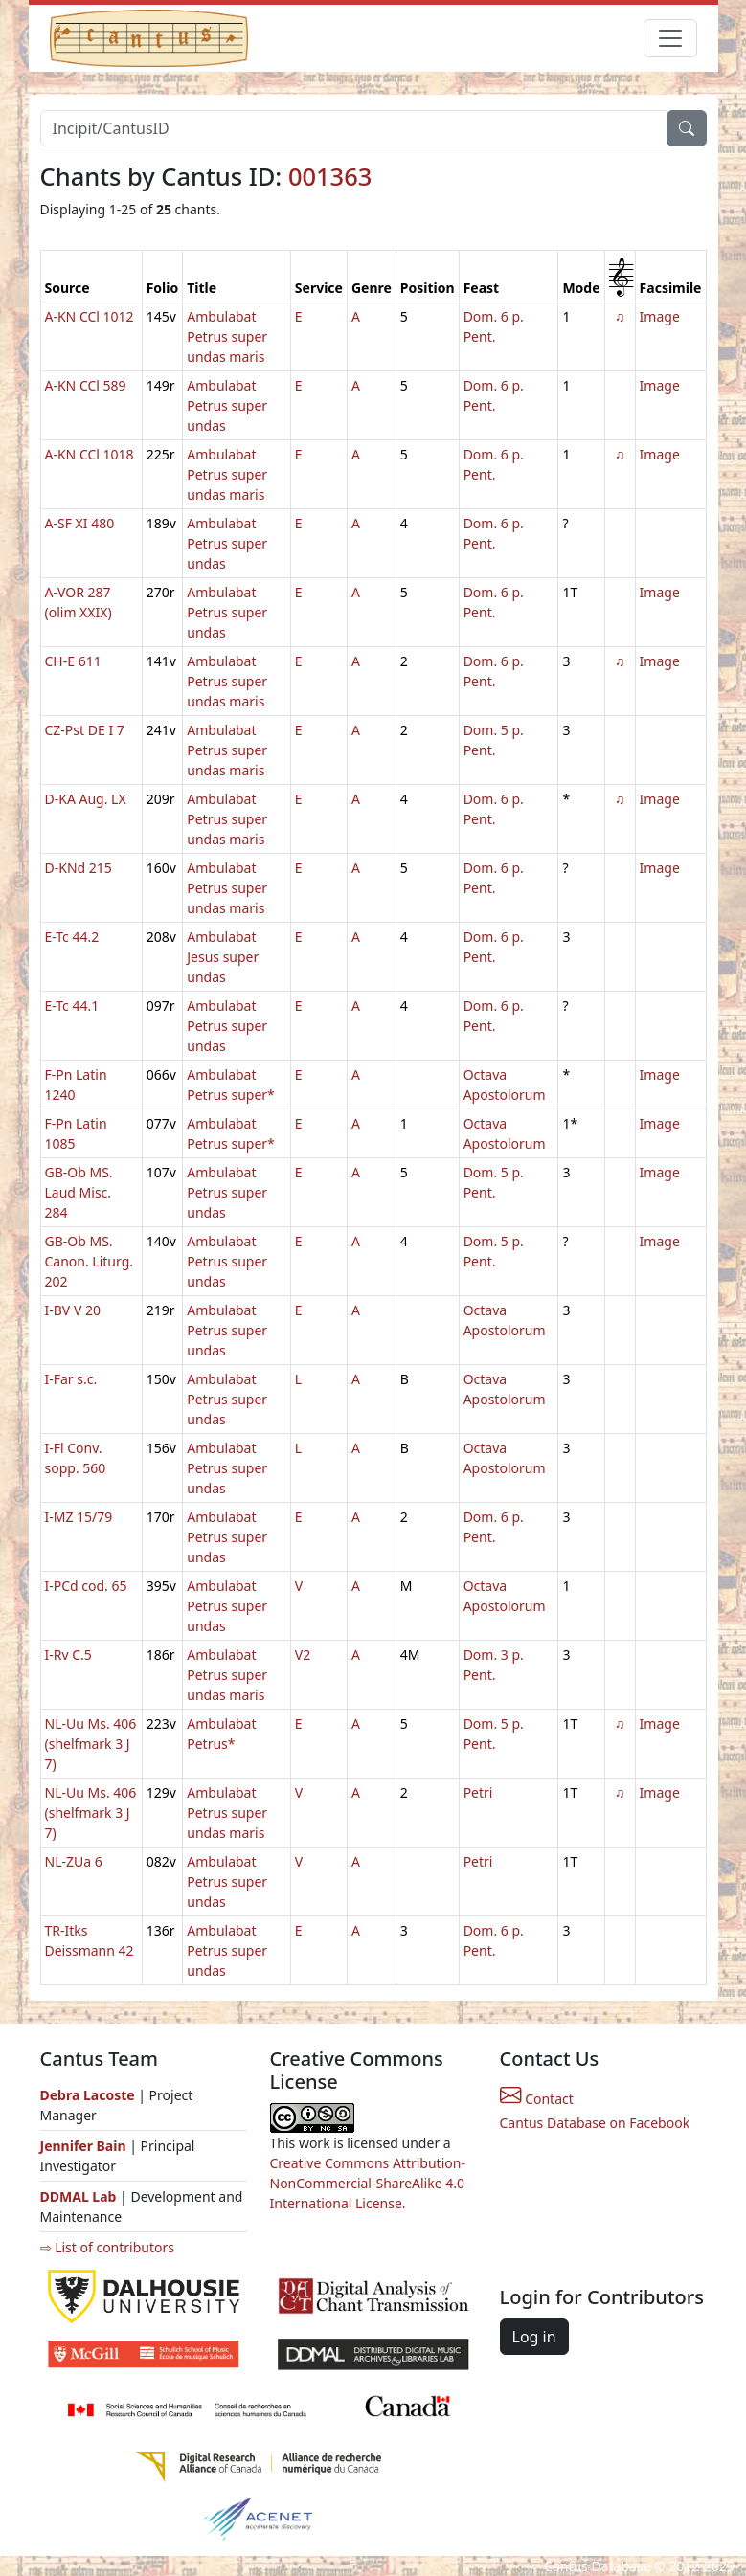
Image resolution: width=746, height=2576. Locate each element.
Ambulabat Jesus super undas (223, 957)
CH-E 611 (73, 661)
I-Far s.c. (71, 1379)
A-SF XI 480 (80, 523)
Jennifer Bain (85, 2146)
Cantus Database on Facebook (595, 2123)
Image (660, 316)
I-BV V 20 (73, 1310)
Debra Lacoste (87, 2095)
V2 (302, 1655)
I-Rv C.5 (68, 1655)
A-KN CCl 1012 (89, 316)
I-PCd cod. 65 (86, 1586)
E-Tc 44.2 (72, 937)
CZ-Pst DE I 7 (84, 730)
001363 (330, 176)
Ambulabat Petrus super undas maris (227, 336)
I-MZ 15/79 (79, 1517)
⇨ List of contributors (107, 2247)
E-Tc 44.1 (72, 1006)
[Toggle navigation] (670, 38)
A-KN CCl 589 (85, 385)
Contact (537, 2099)
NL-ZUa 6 (73, 1861)
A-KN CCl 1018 (89, 454)
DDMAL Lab (78, 2196)
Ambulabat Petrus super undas (227, 405)
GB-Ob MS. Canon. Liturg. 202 (89, 1261)
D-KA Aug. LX (85, 799)
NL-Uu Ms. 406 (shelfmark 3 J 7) (91, 1743)
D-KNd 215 (78, 868)
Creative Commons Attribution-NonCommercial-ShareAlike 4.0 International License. (367, 2183)
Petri (478, 1792)
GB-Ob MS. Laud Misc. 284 (79, 1192)
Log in (534, 2336)
